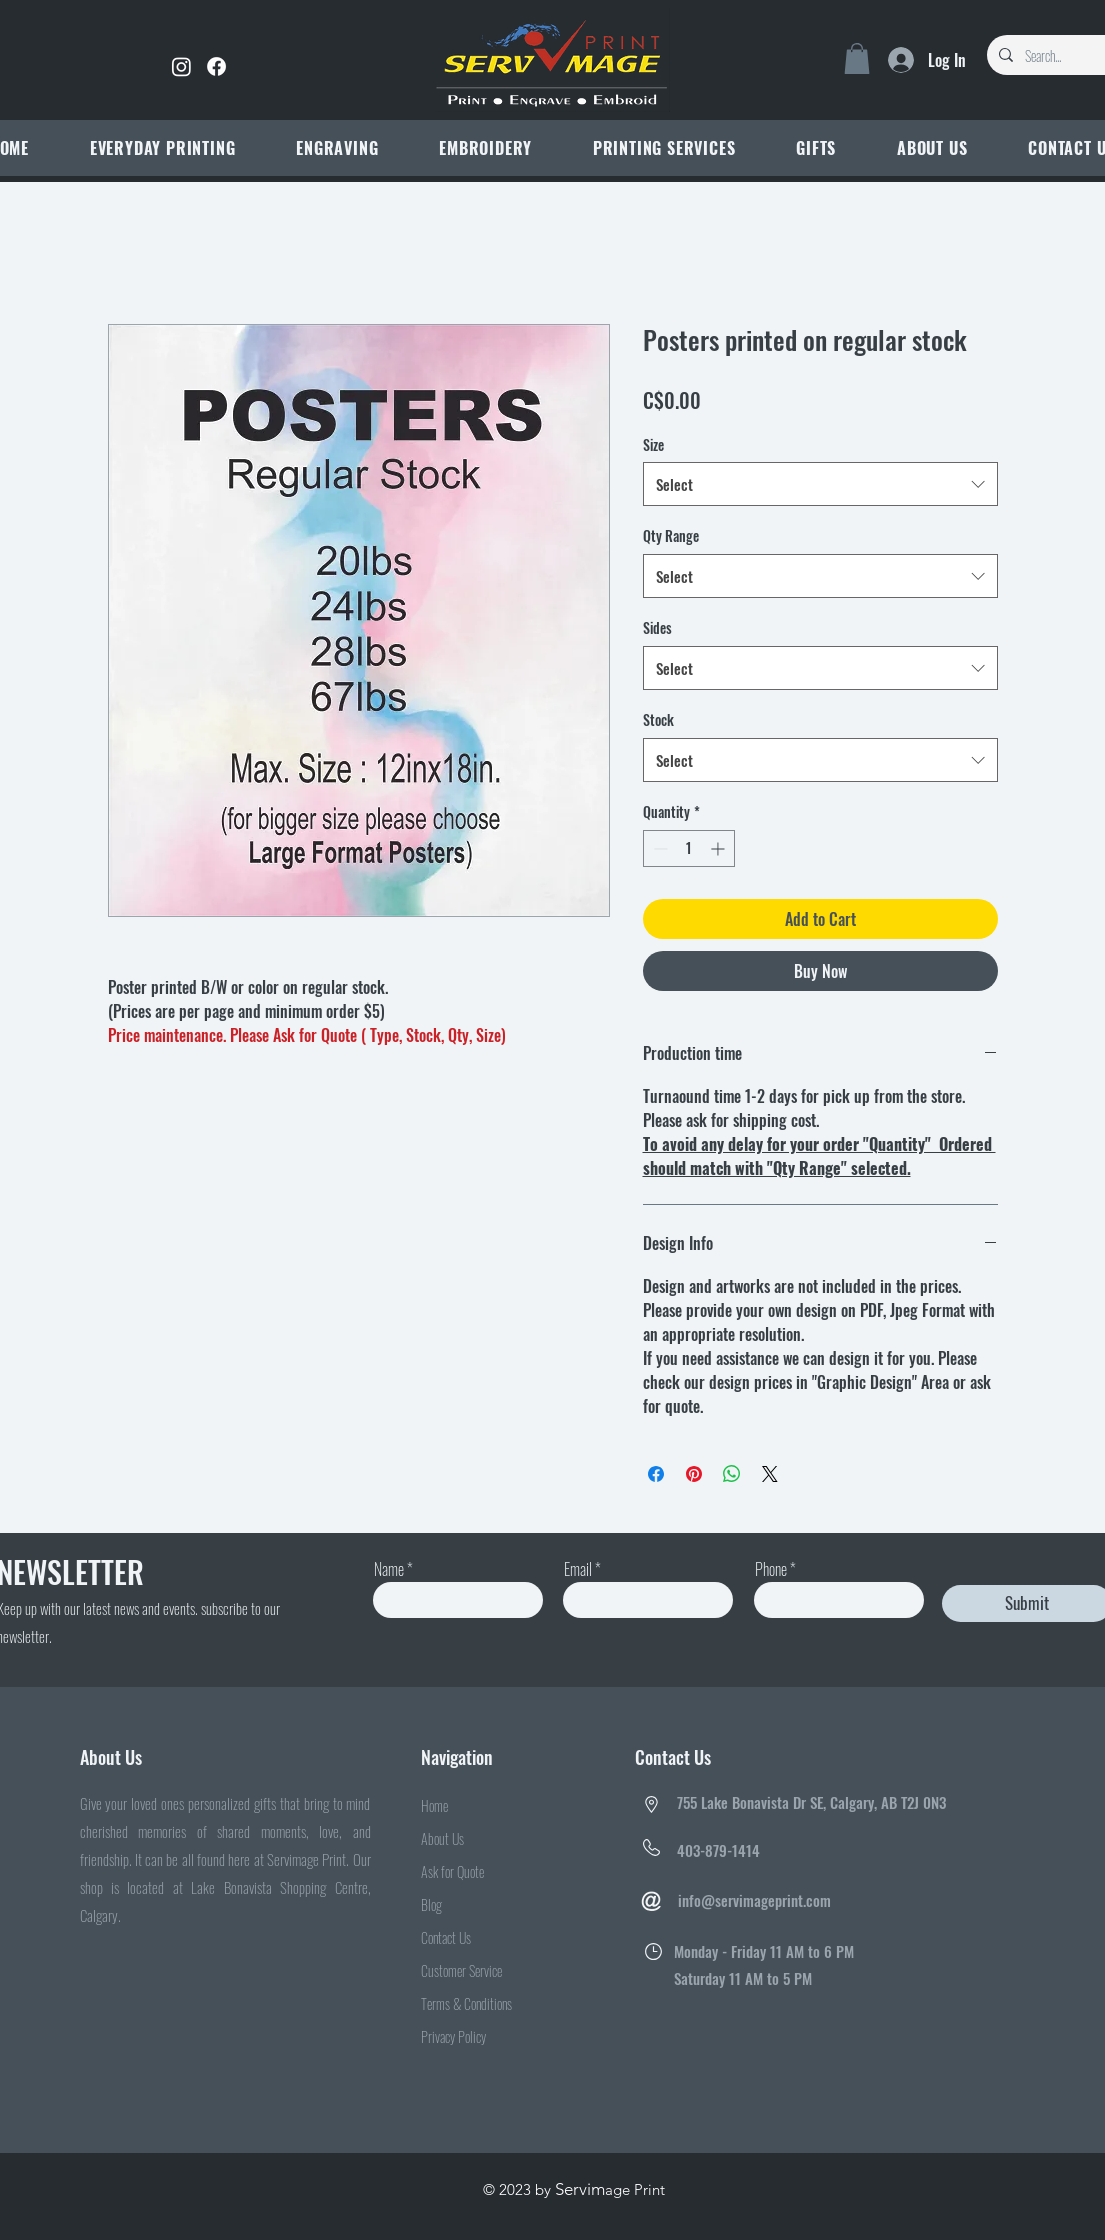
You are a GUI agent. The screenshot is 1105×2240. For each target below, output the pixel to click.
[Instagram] (181, 66)
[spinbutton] (689, 848)
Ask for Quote (452, 1871)
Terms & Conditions (466, 2003)
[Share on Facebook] (656, 1474)
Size (653, 444)
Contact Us (446, 1937)
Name (389, 1569)
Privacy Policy (453, 2036)
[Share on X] (770, 1474)
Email (578, 1569)
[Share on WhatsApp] (732, 1474)
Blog (431, 1904)
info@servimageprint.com (754, 1900)
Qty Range (671, 535)
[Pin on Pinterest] (694, 1474)
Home (434, 1805)
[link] (857, 58)
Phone (771, 1569)
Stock (658, 719)
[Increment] (719, 848)
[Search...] (1062, 56)
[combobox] (820, 484)
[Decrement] (658, 848)
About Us (442, 1838)
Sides (657, 627)
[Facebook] (216, 66)
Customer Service (461, 1970)
